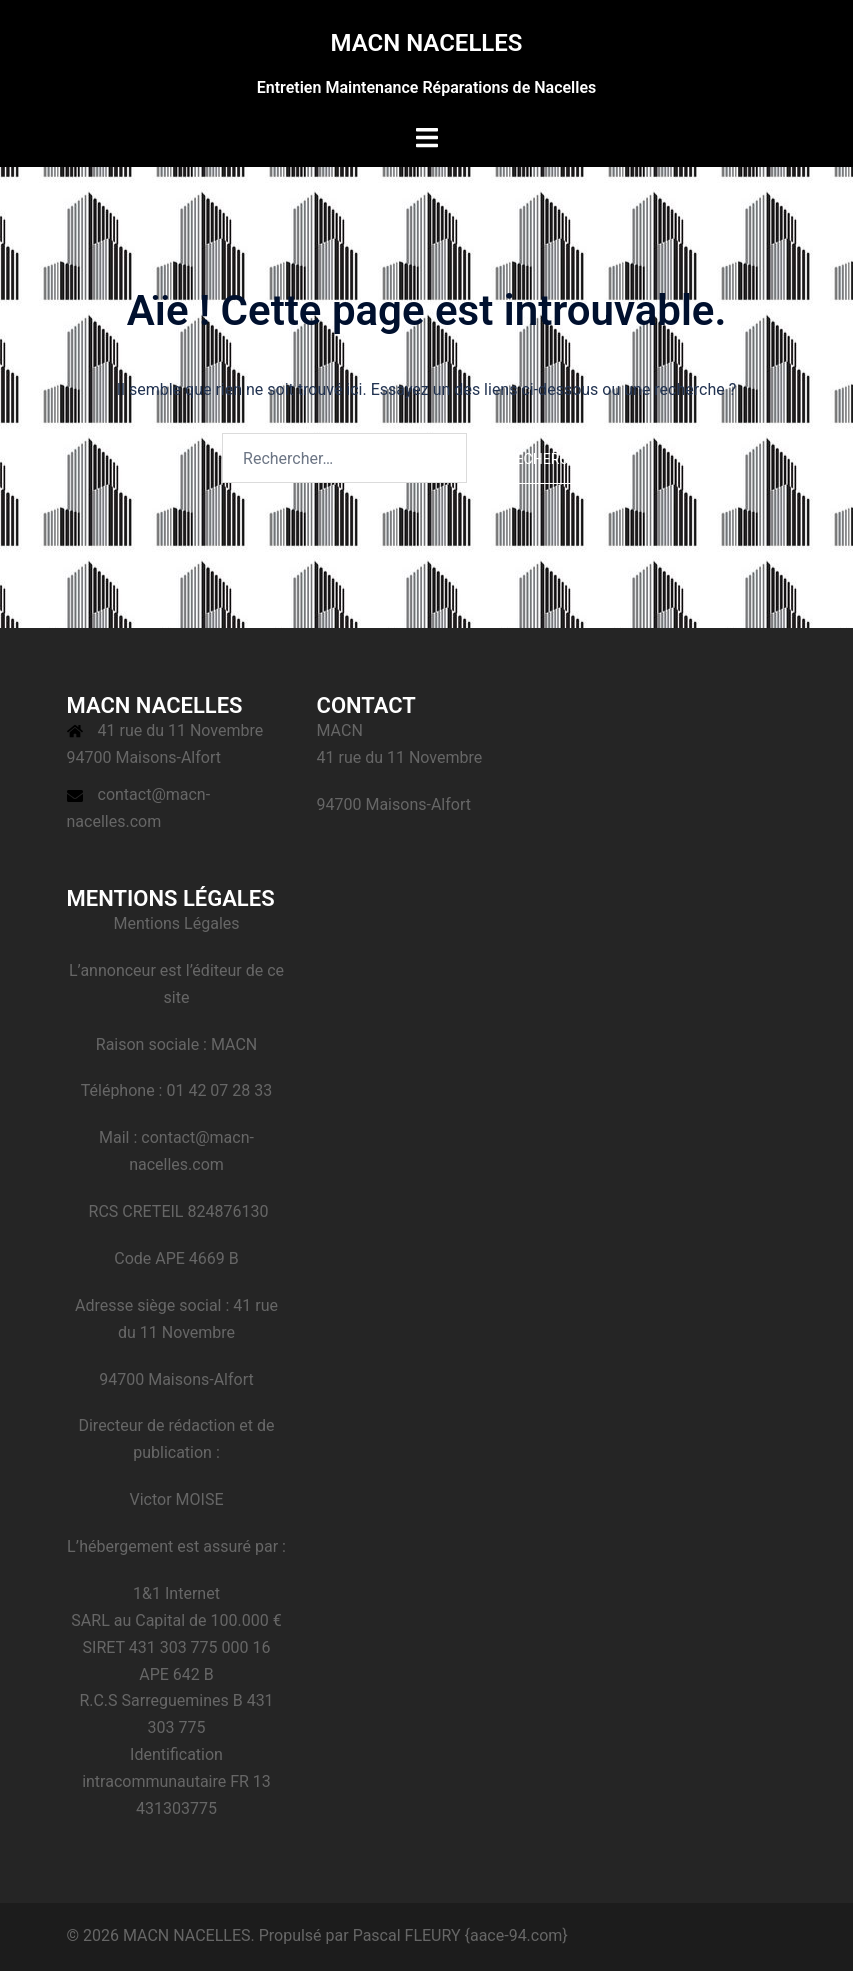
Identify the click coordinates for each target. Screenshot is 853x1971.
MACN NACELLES (426, 43)
